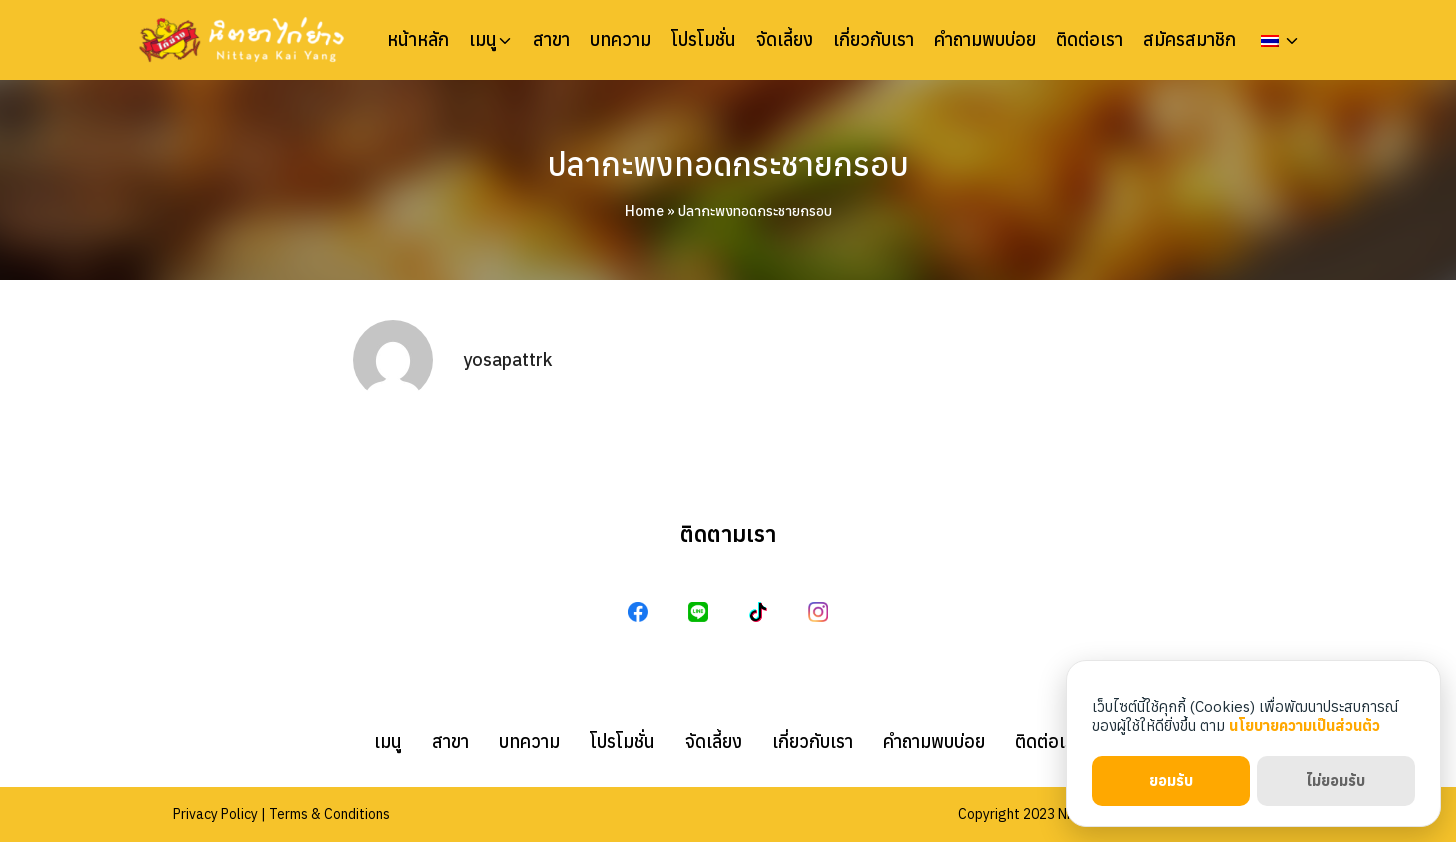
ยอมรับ (1171, 780)
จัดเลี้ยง (784, 40)
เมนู (483, 40)
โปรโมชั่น (703, 40)
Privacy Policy (215, 814)
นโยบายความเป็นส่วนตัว (1304, 725)
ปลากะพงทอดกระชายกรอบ (728, 164)
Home (644, 211)
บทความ (620, 40)
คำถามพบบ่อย (985, 40)
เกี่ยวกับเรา (873, 40)
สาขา (551, 40)
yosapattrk (507, 359)
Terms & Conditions (329, 814)
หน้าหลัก (418, 40)
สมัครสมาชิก (1189, 40)
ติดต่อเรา (1089, 40)
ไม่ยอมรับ (1335, 780)
